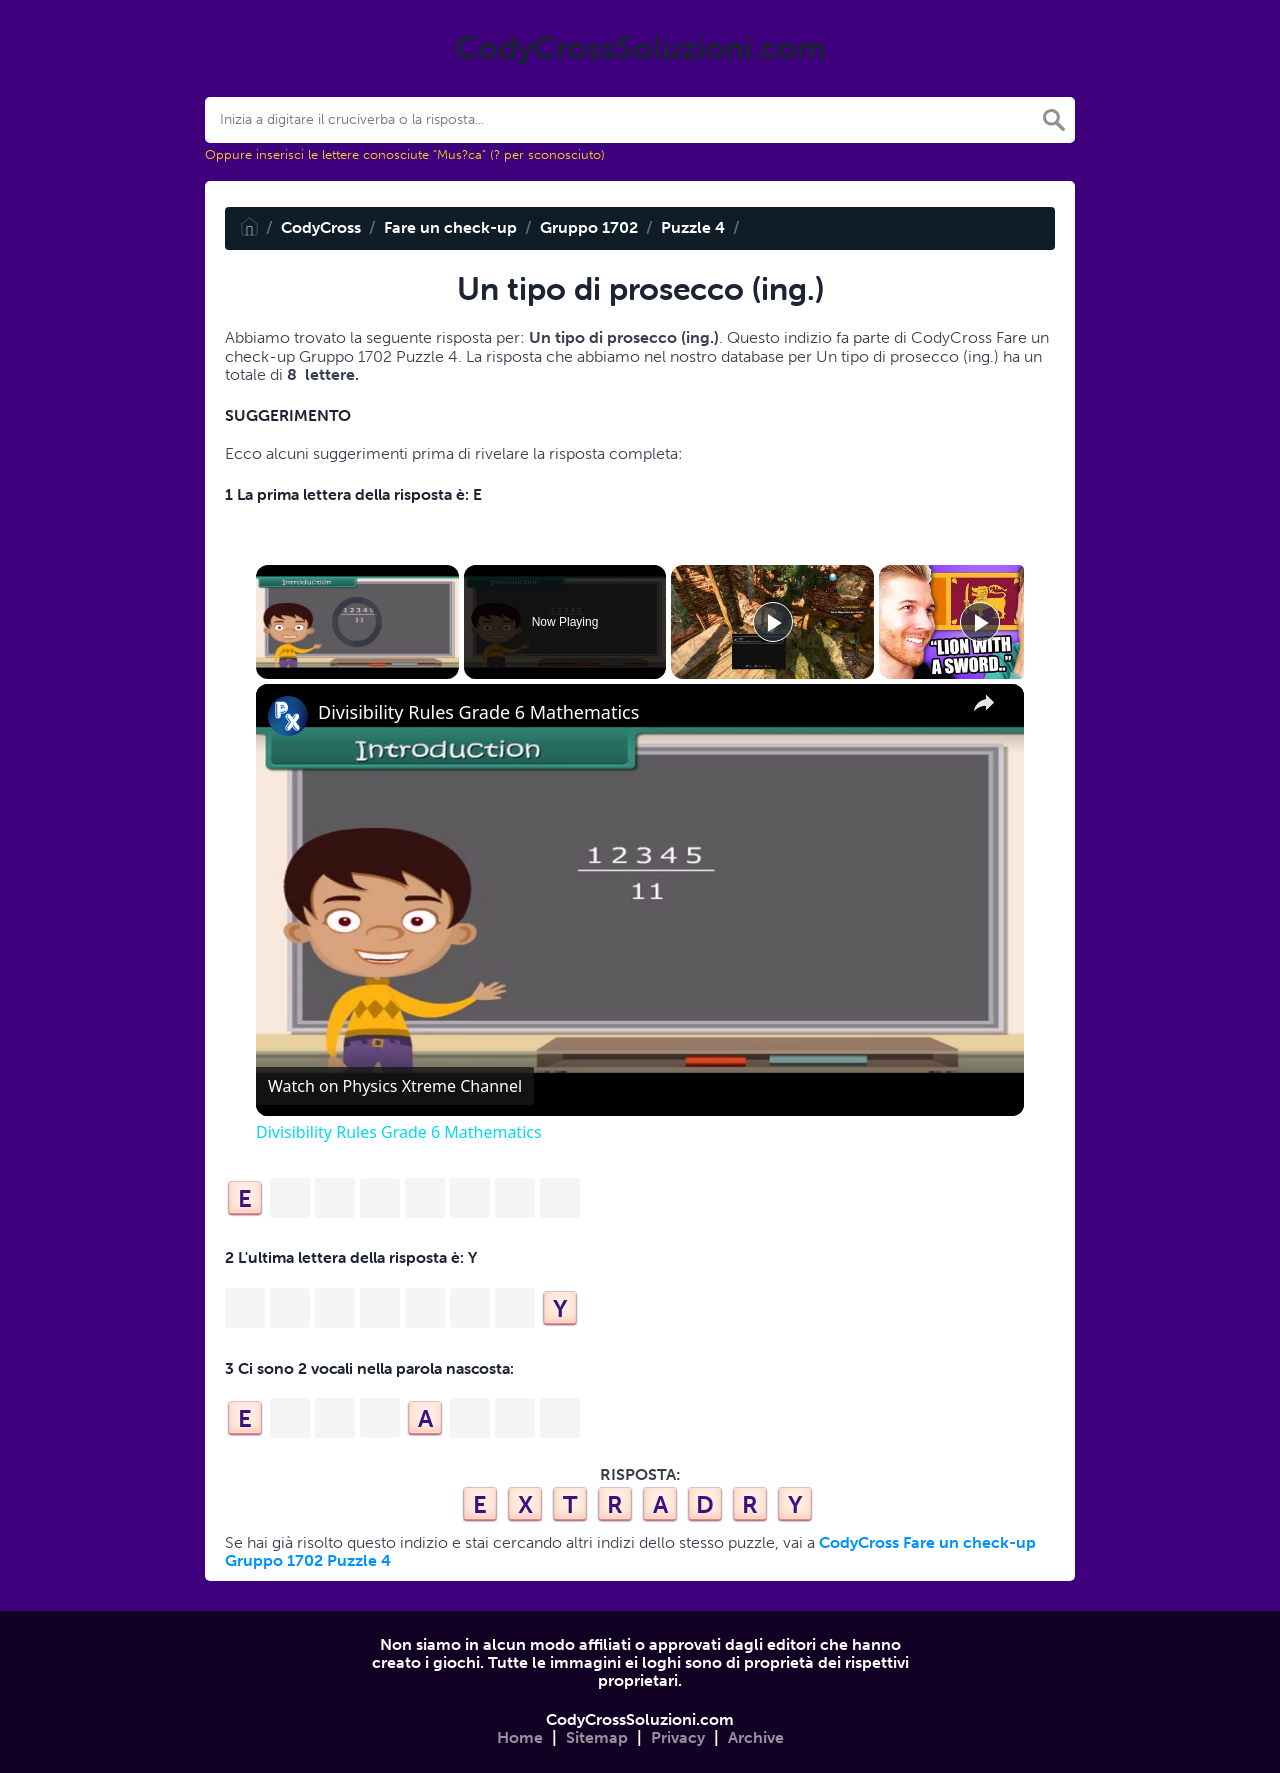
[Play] (773, 622)
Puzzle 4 (693, 227)
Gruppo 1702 (589, 227)
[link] (288, 716)
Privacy (678, 1737)
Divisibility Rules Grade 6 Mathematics (478, 712)
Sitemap (597, 1737)
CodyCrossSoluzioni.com (640, 1719)
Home (520, 1737)
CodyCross (321, 227)
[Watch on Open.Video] (395, 1086)
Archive (756, 1737)
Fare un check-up (450, 227)
